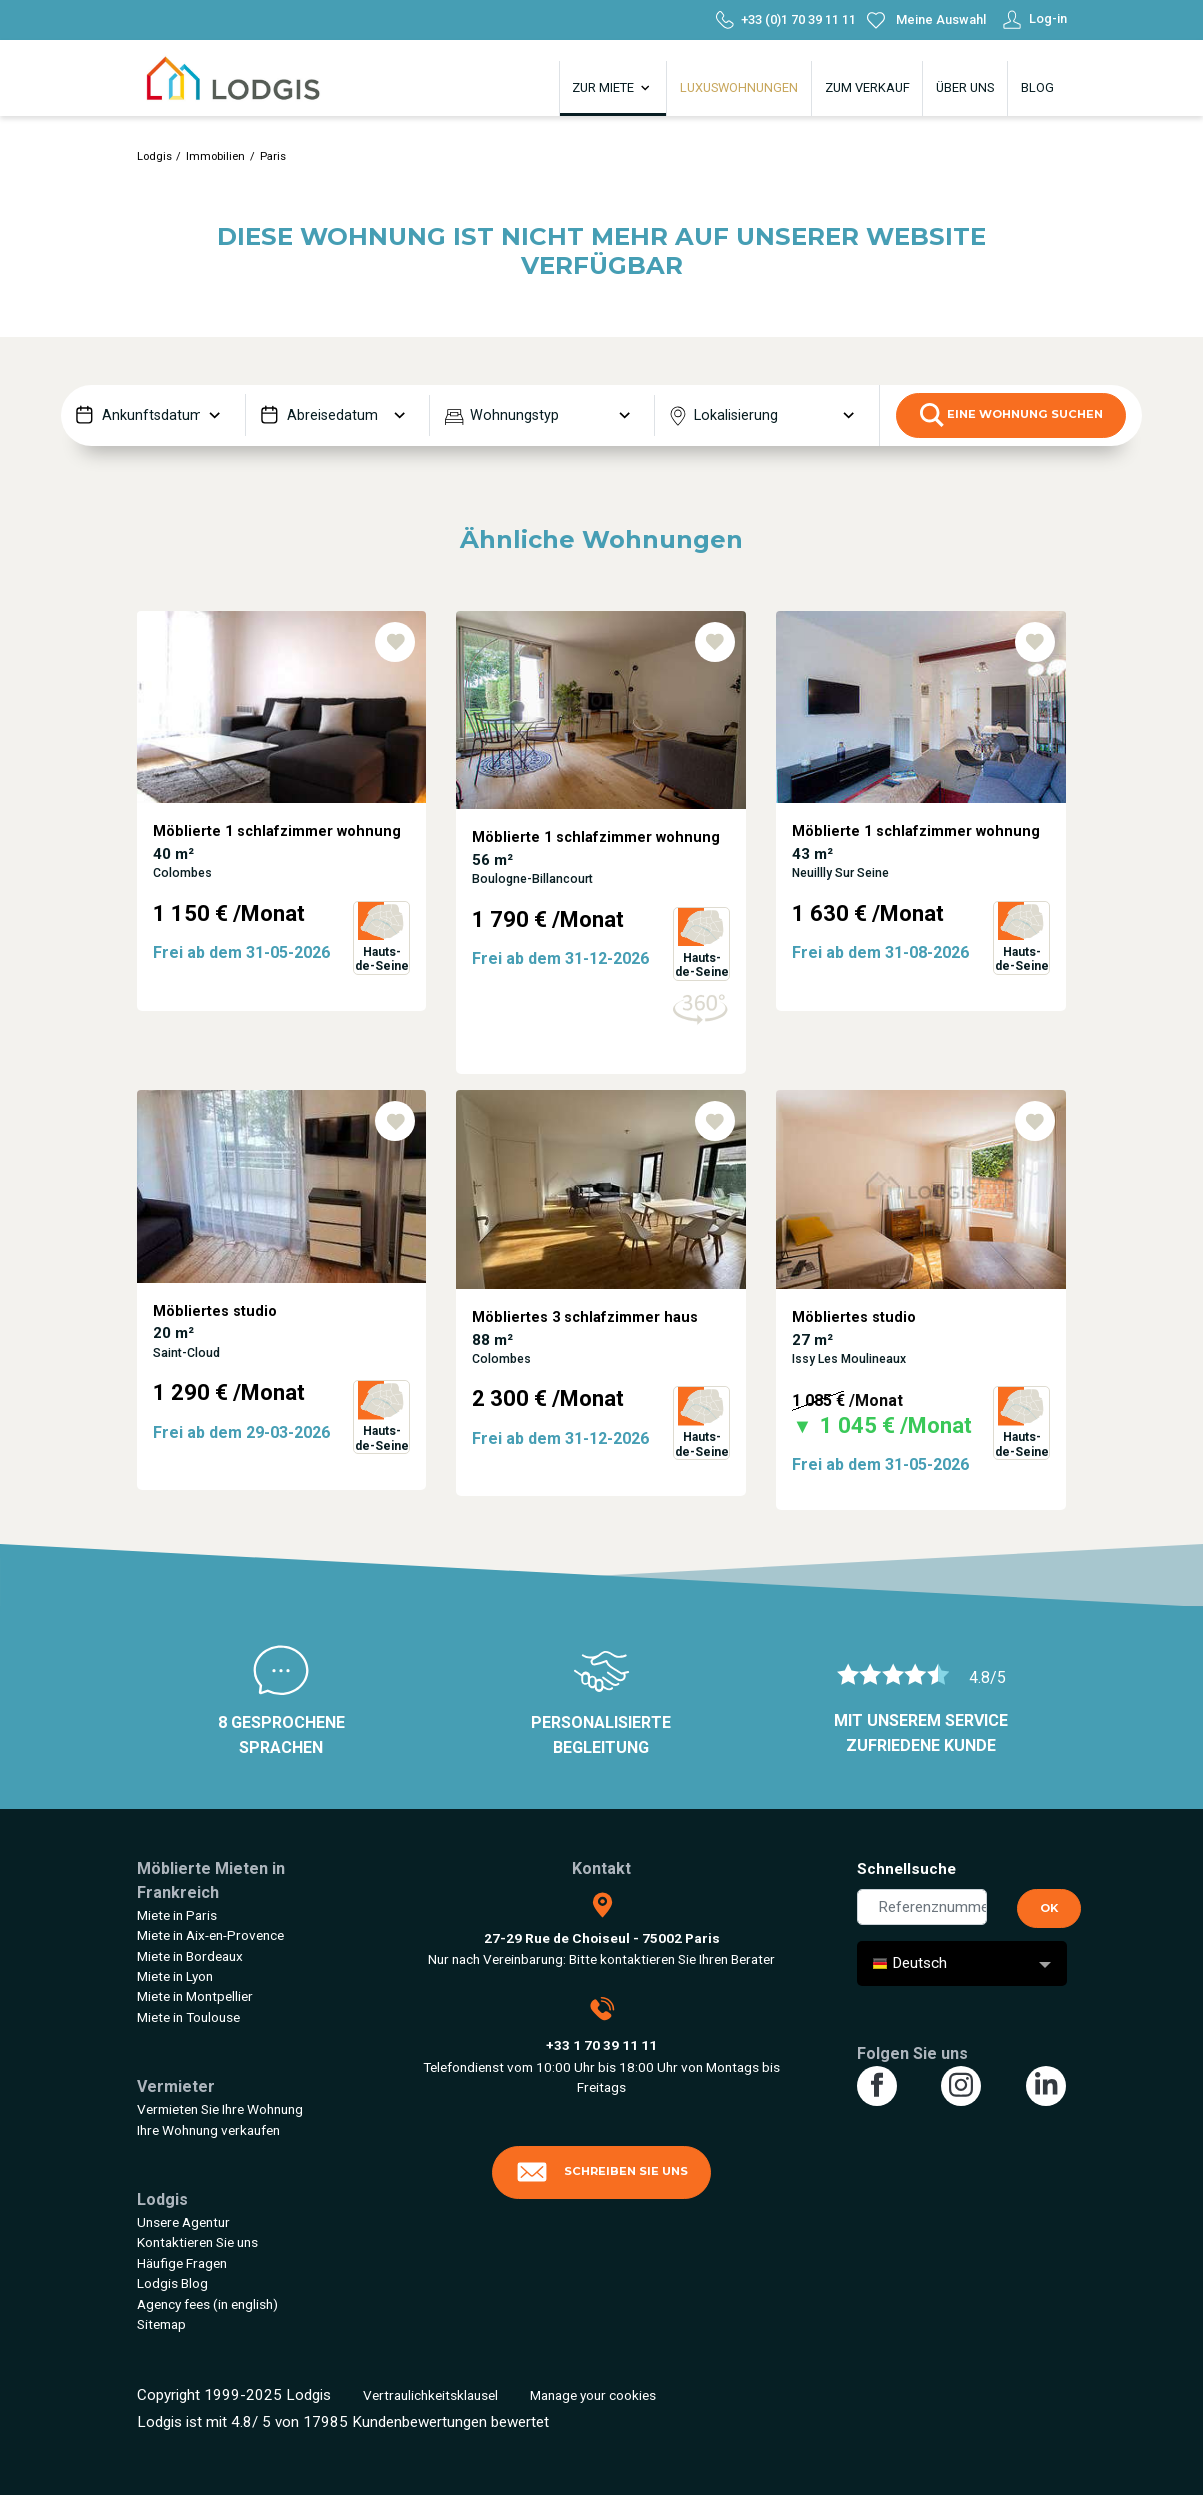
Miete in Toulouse (188, 2017)
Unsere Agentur (183, 2222)
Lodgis (154, 156)
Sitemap (161, 2324)
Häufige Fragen (182, 2263)
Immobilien (215, 156)
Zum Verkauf (867, 87)
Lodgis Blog (172, 2283)
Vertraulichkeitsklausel (430, 2395)
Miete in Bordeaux (190, 1956)
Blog (1037, 87)
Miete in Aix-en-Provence (210, 1935)
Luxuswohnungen (739, 87)
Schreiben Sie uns (602, 2172)
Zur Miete (612, 88)
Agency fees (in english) (207, 2304)
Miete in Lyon (175, 1976)
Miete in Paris (177, 1915)
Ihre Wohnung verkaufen (208, 2130)
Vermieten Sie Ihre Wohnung (220, 2109)
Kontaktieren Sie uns (197, 2242)
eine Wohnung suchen (1011, 415)
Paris (273, 156)
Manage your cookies (593, 2395)
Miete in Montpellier (195, 1996)
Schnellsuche (906, 1869)
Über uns (965, 87)
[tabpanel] (282, 850)
